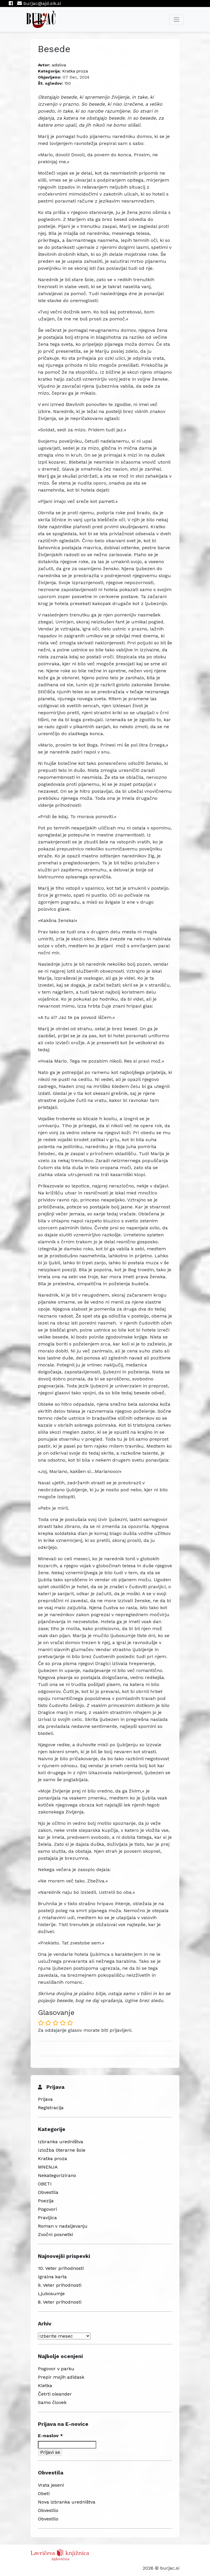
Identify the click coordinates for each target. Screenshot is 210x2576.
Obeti (44, 2493)
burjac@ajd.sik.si (39, 3)
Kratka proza (75, 71)
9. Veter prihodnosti (59, 2285)
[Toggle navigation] (176, 19)
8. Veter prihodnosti (59, 2302)
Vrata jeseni (51, 2485)
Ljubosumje (51, 2293)
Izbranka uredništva (60, 2141)
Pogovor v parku (56, 2368)
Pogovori (47, 2209)
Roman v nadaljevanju (63, 2226)
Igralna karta (52, 2276)
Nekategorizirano (57, 2175)
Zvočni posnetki (55, 2234)
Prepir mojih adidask (61, 2377)
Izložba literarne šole (61, 2150)
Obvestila (48, 2192)
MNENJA (48, 2167)
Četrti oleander (55, 2394)
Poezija (46, 2200)
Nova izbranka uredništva (66, 2502)
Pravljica (47, 2217)
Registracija (51, 2107)
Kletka (45, 2385)
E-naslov (50, 2435)
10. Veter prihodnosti (61, 2268)
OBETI (45, 2184)
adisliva (59, 65)
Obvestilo (48, 2510)
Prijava (45, 2099)
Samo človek (52, 2402)
